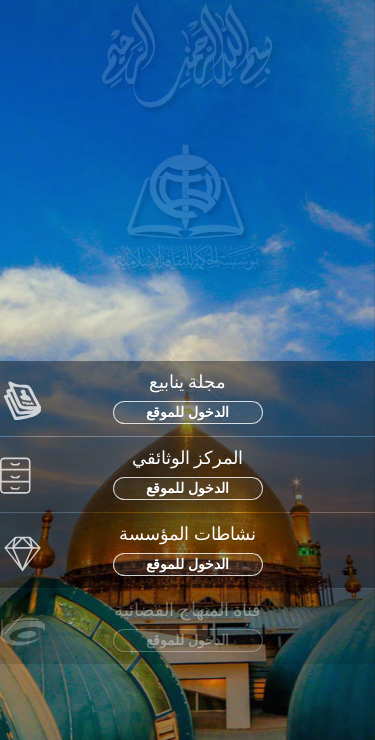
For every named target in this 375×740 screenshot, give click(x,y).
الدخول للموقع (187, 412)
